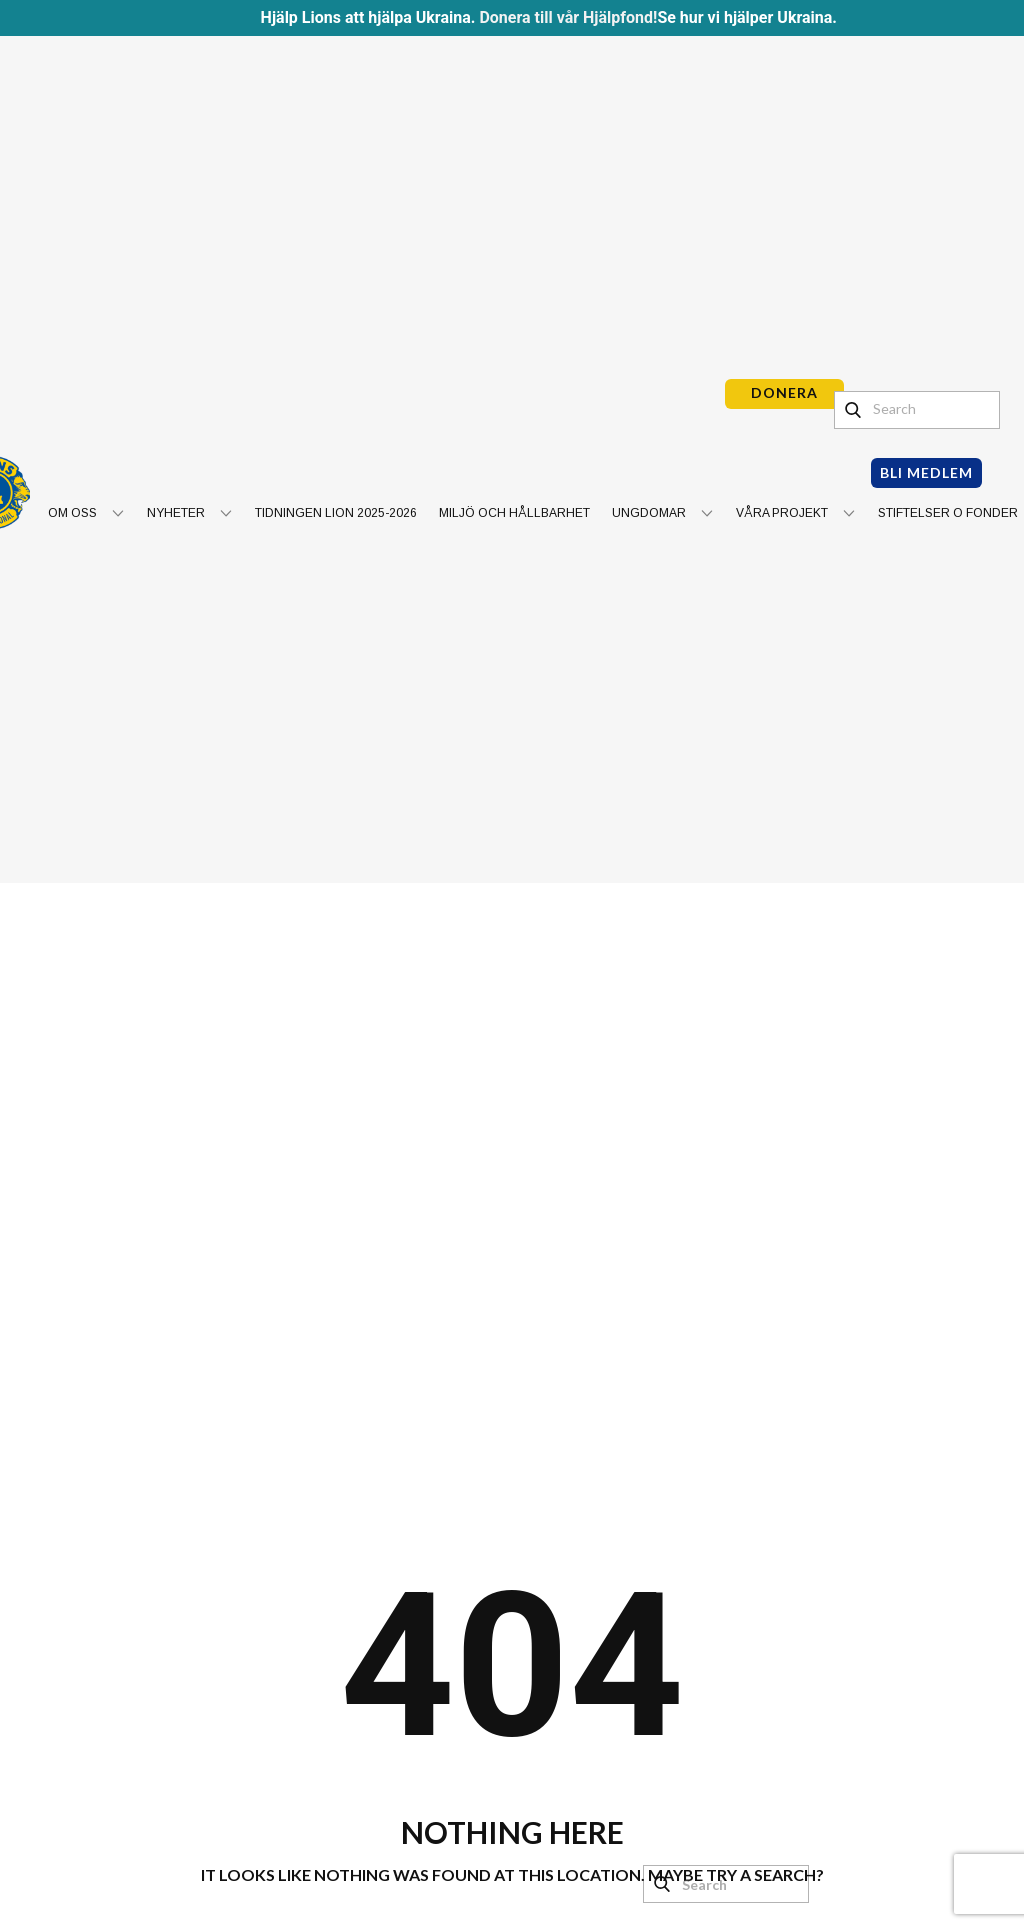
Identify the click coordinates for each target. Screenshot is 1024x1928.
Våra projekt (782, 513)
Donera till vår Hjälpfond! (568, 17)
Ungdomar (649, 513)
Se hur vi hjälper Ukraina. (747, 17)
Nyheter (176, 513)
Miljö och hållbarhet (514, 513)
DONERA (784, 392)
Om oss (72, 513)
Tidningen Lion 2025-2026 (336, 513)
